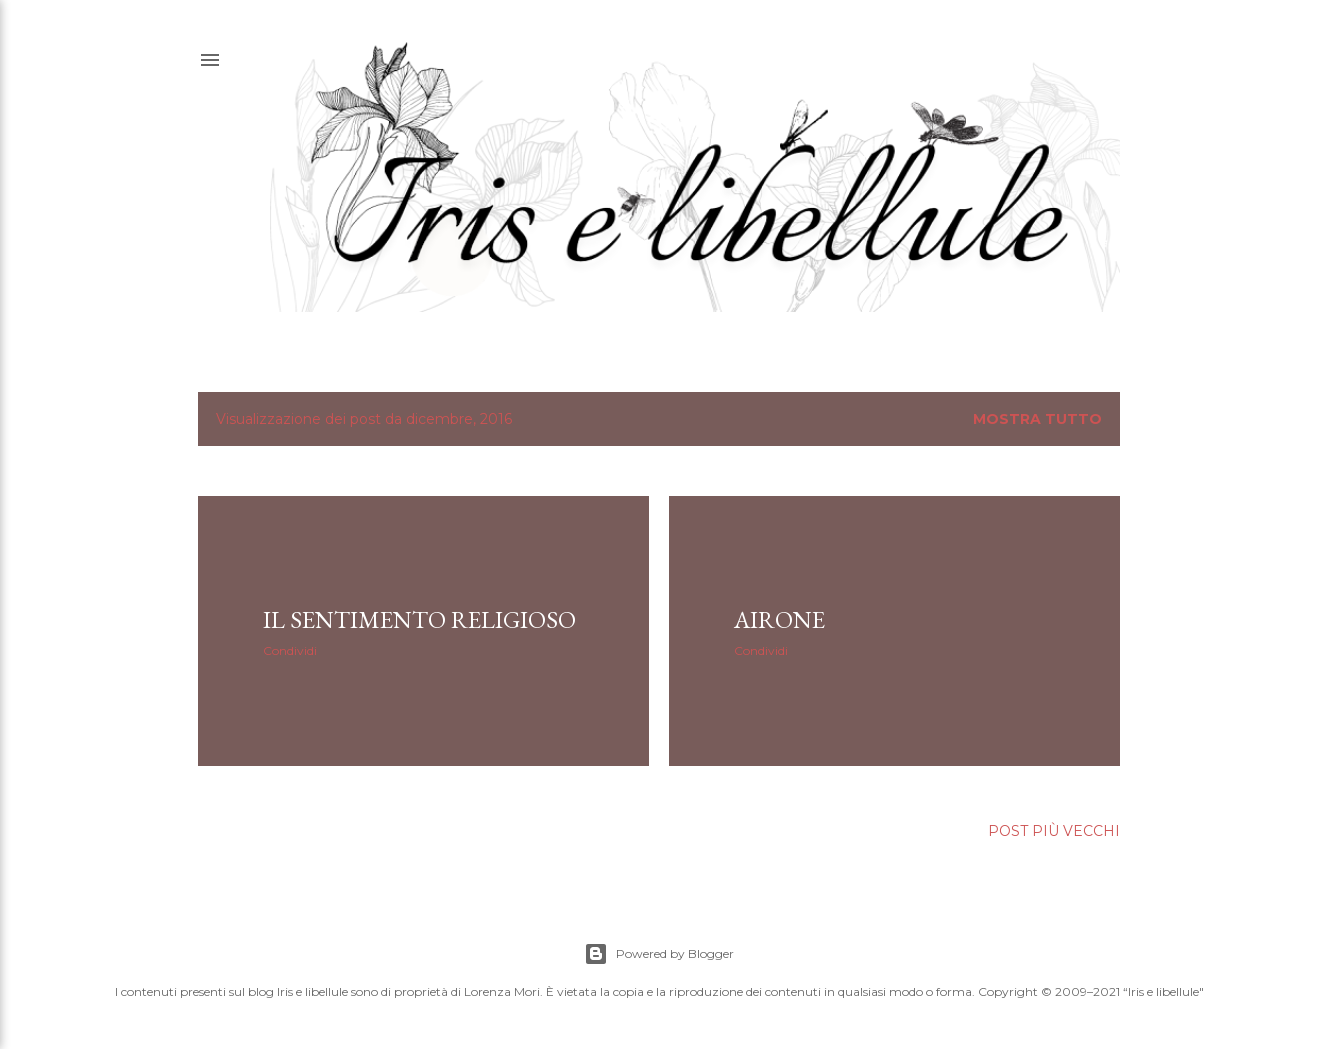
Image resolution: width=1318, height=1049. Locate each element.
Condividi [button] (290, 650)
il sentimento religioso (419, 619)
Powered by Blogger (659, 954)
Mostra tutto (1037, 419)
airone (779, 619)
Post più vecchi (1054, 831)
